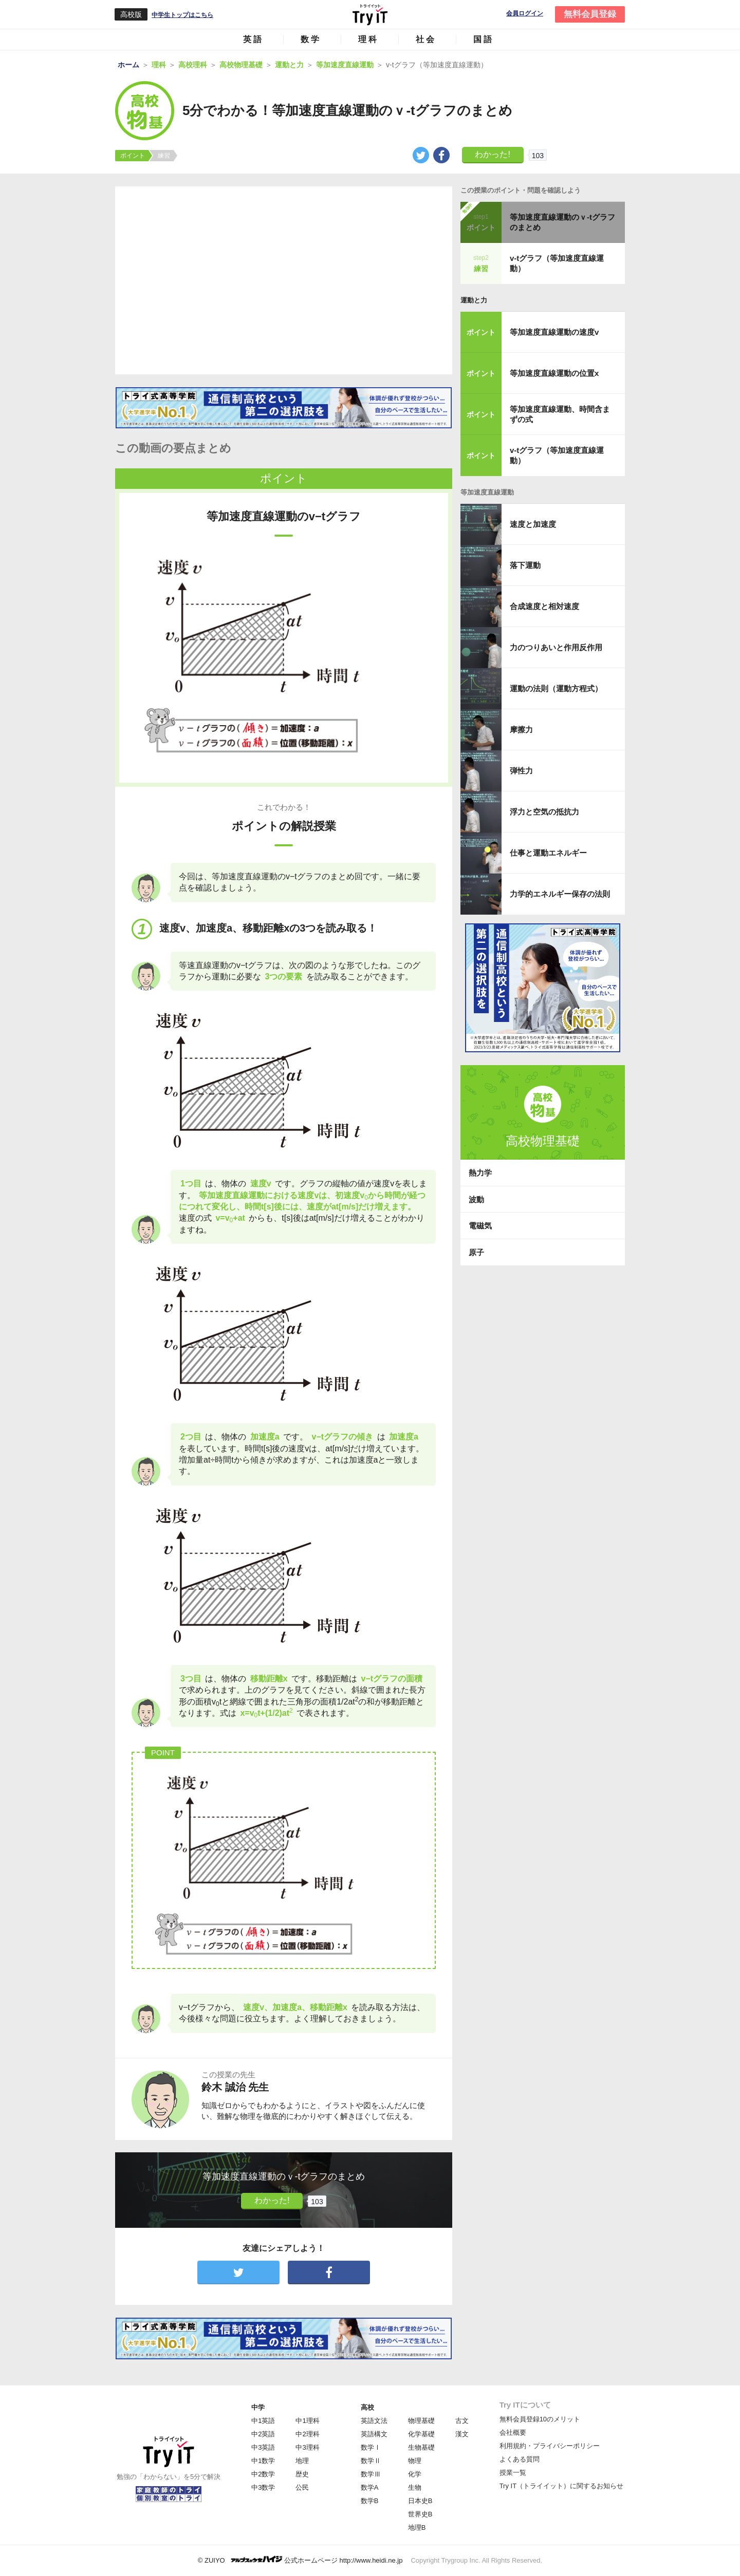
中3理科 (307, 2447)
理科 (368, 39)
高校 (367, 2407)
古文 (462, 2421)
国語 (483, 39)
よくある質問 (519, 2459)
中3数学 (263, 2487)
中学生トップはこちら (182, 15)
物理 (414, 2461)
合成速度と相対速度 (544, 606)
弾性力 (521, 770)
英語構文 (374, 2434)
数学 (311, 39)
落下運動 (525, 565)
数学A (370, 2487)
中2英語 (263, 2434)
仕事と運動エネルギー (548, 852)
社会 (426, 39)
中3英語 (263, 2447)
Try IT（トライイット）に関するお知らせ (561, 2486)
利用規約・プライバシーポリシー (549, 2446)
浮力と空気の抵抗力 (544, 811)
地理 (302, 2461)
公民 (302, 2487)
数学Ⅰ (371, 2447)
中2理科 (307, 2434)
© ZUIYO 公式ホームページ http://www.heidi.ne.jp (300, 2559)
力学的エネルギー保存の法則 (560, 893)
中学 (258, 2407)
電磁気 (480, 1225)
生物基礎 (421, 2447)
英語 (253, 39)
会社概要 (512, 2432)
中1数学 (263, 2461)
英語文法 (374, 2421)
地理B (417, 2527)
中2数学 (263, 2474)
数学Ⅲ (371, 2474)
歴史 (302, 2474)
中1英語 (263, 2421)
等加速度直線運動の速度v (554, 332)
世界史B (420, 2514)
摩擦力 (521, 729)
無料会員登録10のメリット (539, 2419)
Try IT (370, 14)
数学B (370, 2501)
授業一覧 (512, 2472)
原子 (476, 1252)
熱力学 (480, 1172)
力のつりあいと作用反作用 (556, 647)
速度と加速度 (533, 524)
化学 (414, 2474)
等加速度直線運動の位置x (554, 373)
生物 (414, 2487)
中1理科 (307, 2421)
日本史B (420, 2501)
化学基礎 (421, 2434)
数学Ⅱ (371, 2461)
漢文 (462, 2434)
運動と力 (473, 300)
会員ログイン (524, 13)
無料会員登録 (590, 14)
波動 (476, 1199)
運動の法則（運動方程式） (556, 688)
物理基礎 (421, 2421)
